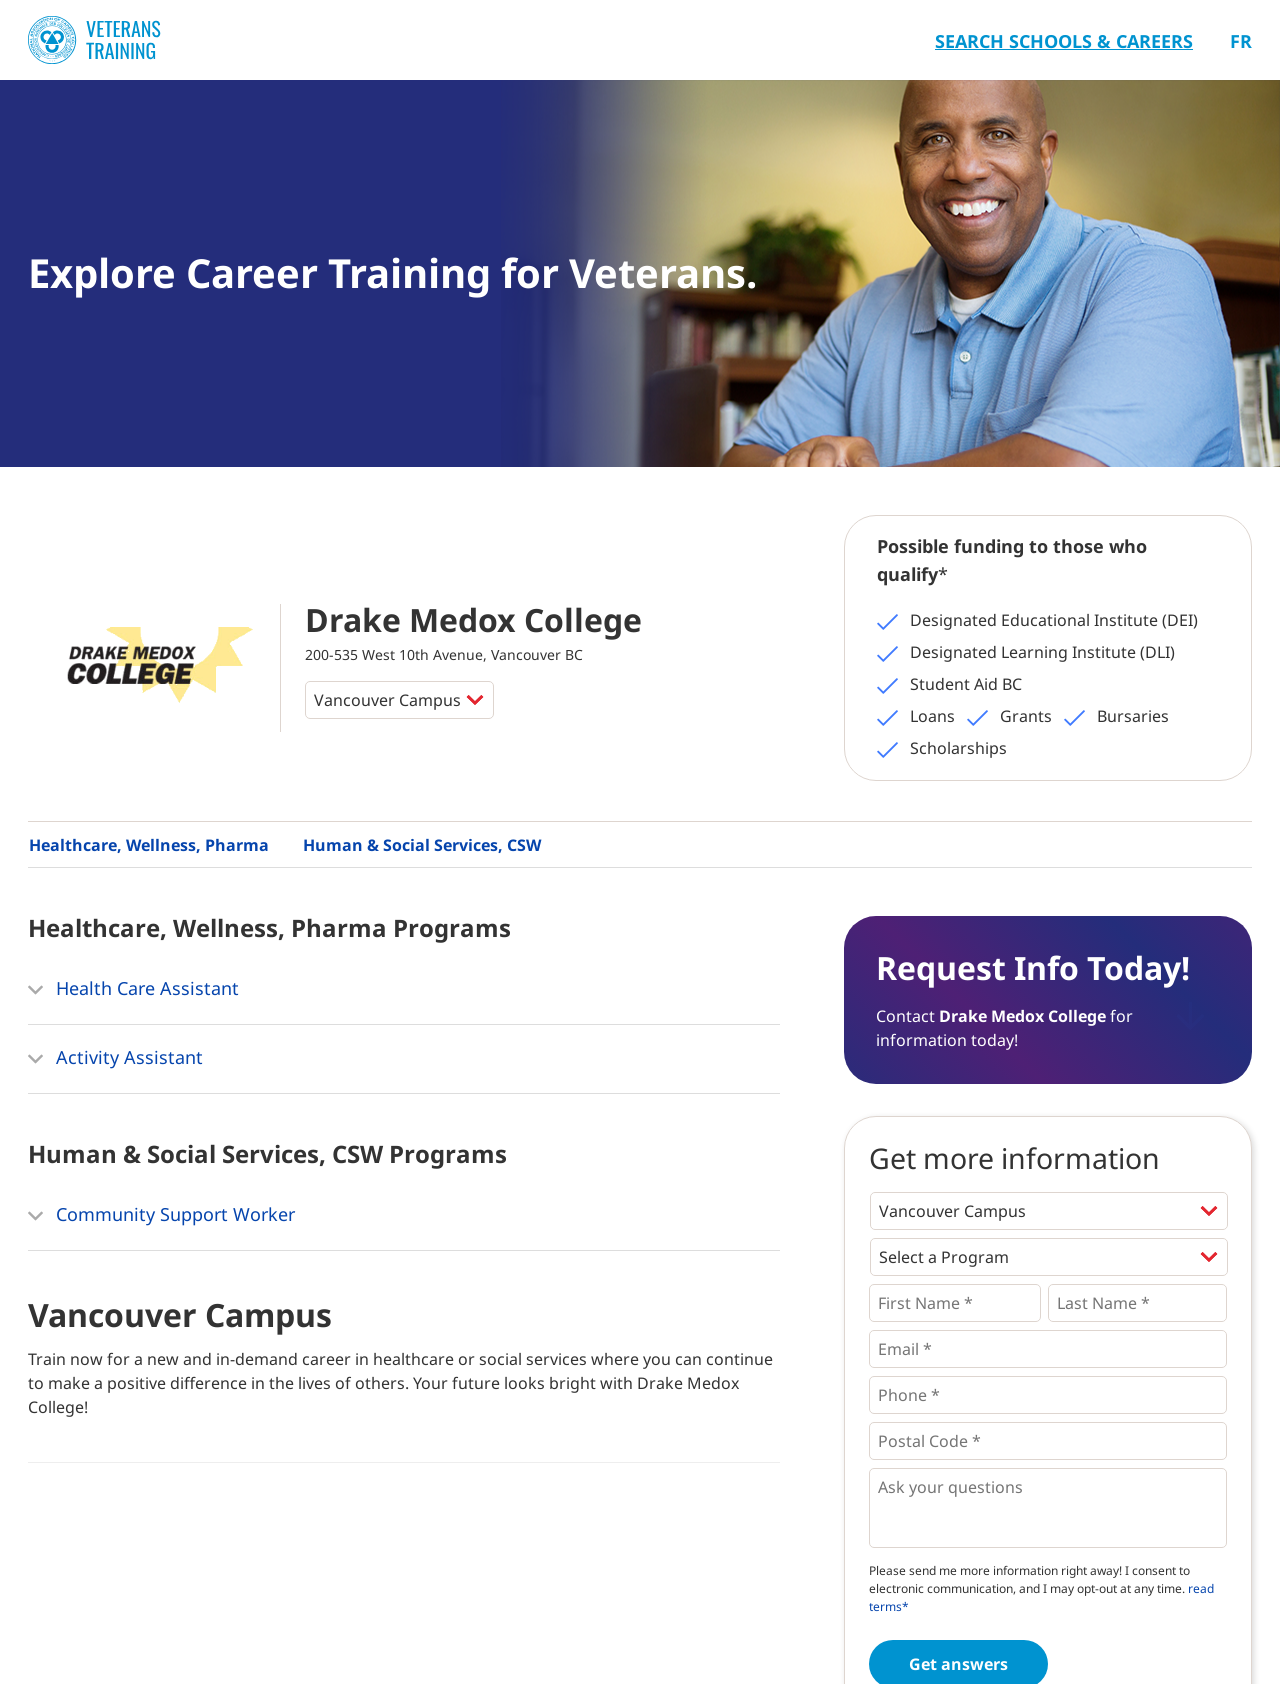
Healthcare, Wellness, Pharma (149, 845)
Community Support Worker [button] (161, 1216)
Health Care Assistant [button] (133, 990)
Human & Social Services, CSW (422, 845)
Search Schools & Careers (1064, 41)
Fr (1241, 41)
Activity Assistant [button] (115, 1059)
